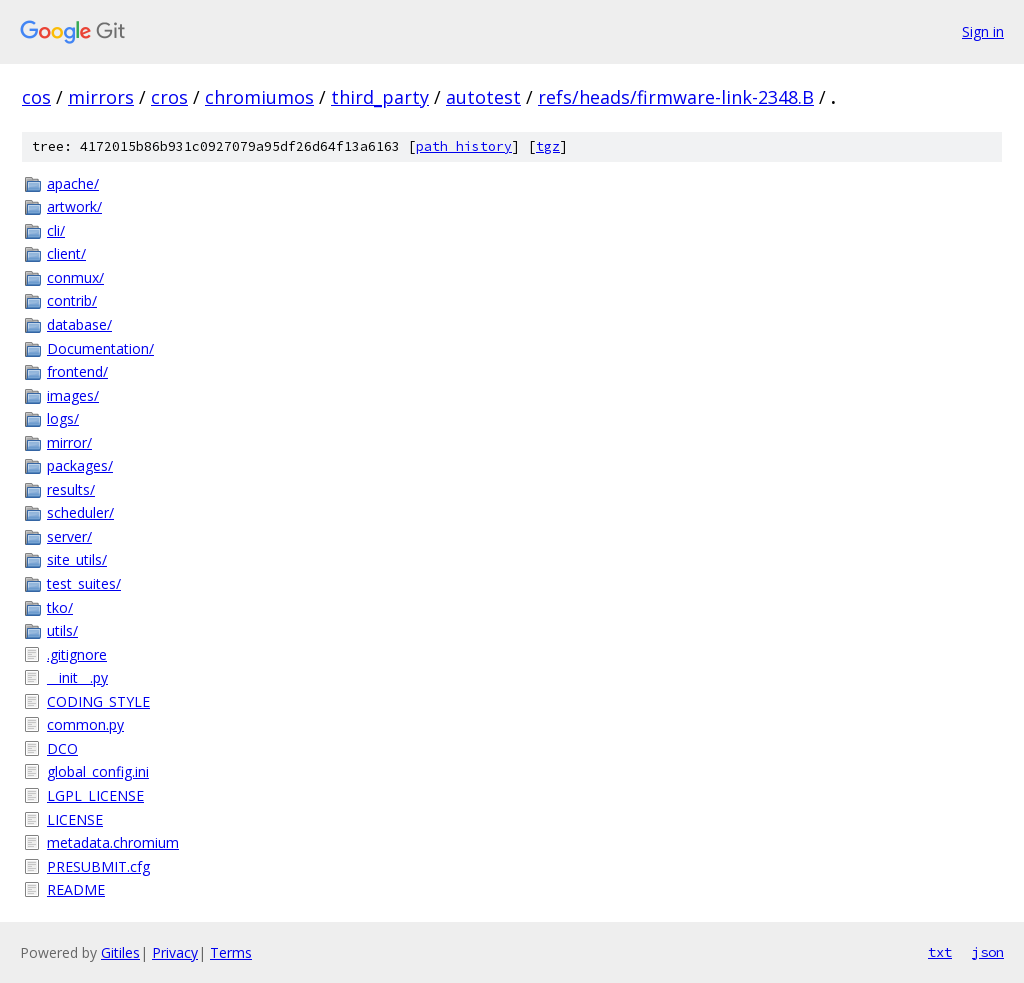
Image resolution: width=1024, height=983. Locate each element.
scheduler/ (80, 512)
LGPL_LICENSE (95, 795)
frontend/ (77, 371)
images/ (73, 395)
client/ (66, 253)
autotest (483, 97)
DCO (62, 748)
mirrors (101, 97)
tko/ (60, 607)
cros (169, 97)
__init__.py (77, 677)
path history (464, 146)
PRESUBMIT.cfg (98, 866)
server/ (69, 536)
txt (940, 952)
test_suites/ (84, 583)
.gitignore (77, 654)
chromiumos (259, 97)
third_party (380, 97)
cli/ (56, 230)
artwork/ (74, 206)
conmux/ (75, 277)
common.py (85, 724)
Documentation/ (100, 348)
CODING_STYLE (98, 701)
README (76, 889)
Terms (231, 952)
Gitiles (120, 952)
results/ (71, 489)
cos (36, 97)
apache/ (73, 183)
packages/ (80, 465)
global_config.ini (98, 771)
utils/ (62, 630)
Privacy (175, 952)
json (988, 952)
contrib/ (72, 300)
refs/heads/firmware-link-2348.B (676, 97)
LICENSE (75, 819)
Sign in (983, 31)
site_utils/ (77, 559)
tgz (548, 146)
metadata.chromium (113, 842)
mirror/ (69, 442)
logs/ (63, 418)
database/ (79, 324)
